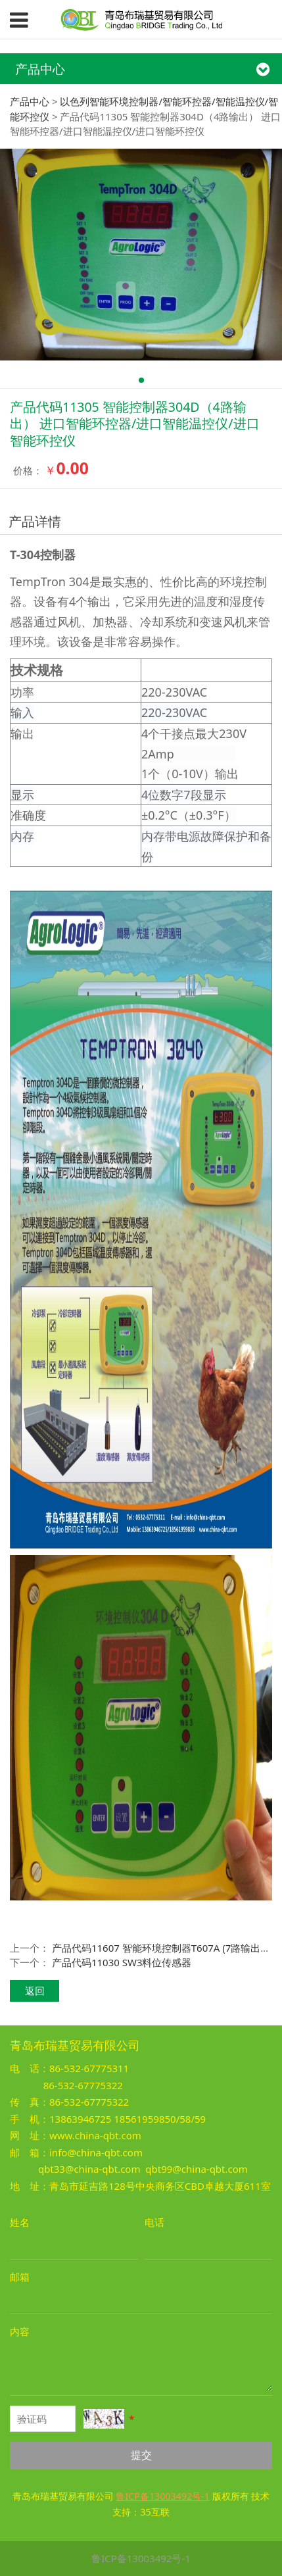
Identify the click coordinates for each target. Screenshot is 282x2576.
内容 (20, 2331)
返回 (35, 1990)
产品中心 (29, 101)
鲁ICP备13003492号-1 (141, 2558)
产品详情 (35, 521)
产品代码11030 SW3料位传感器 (122, 1962)
